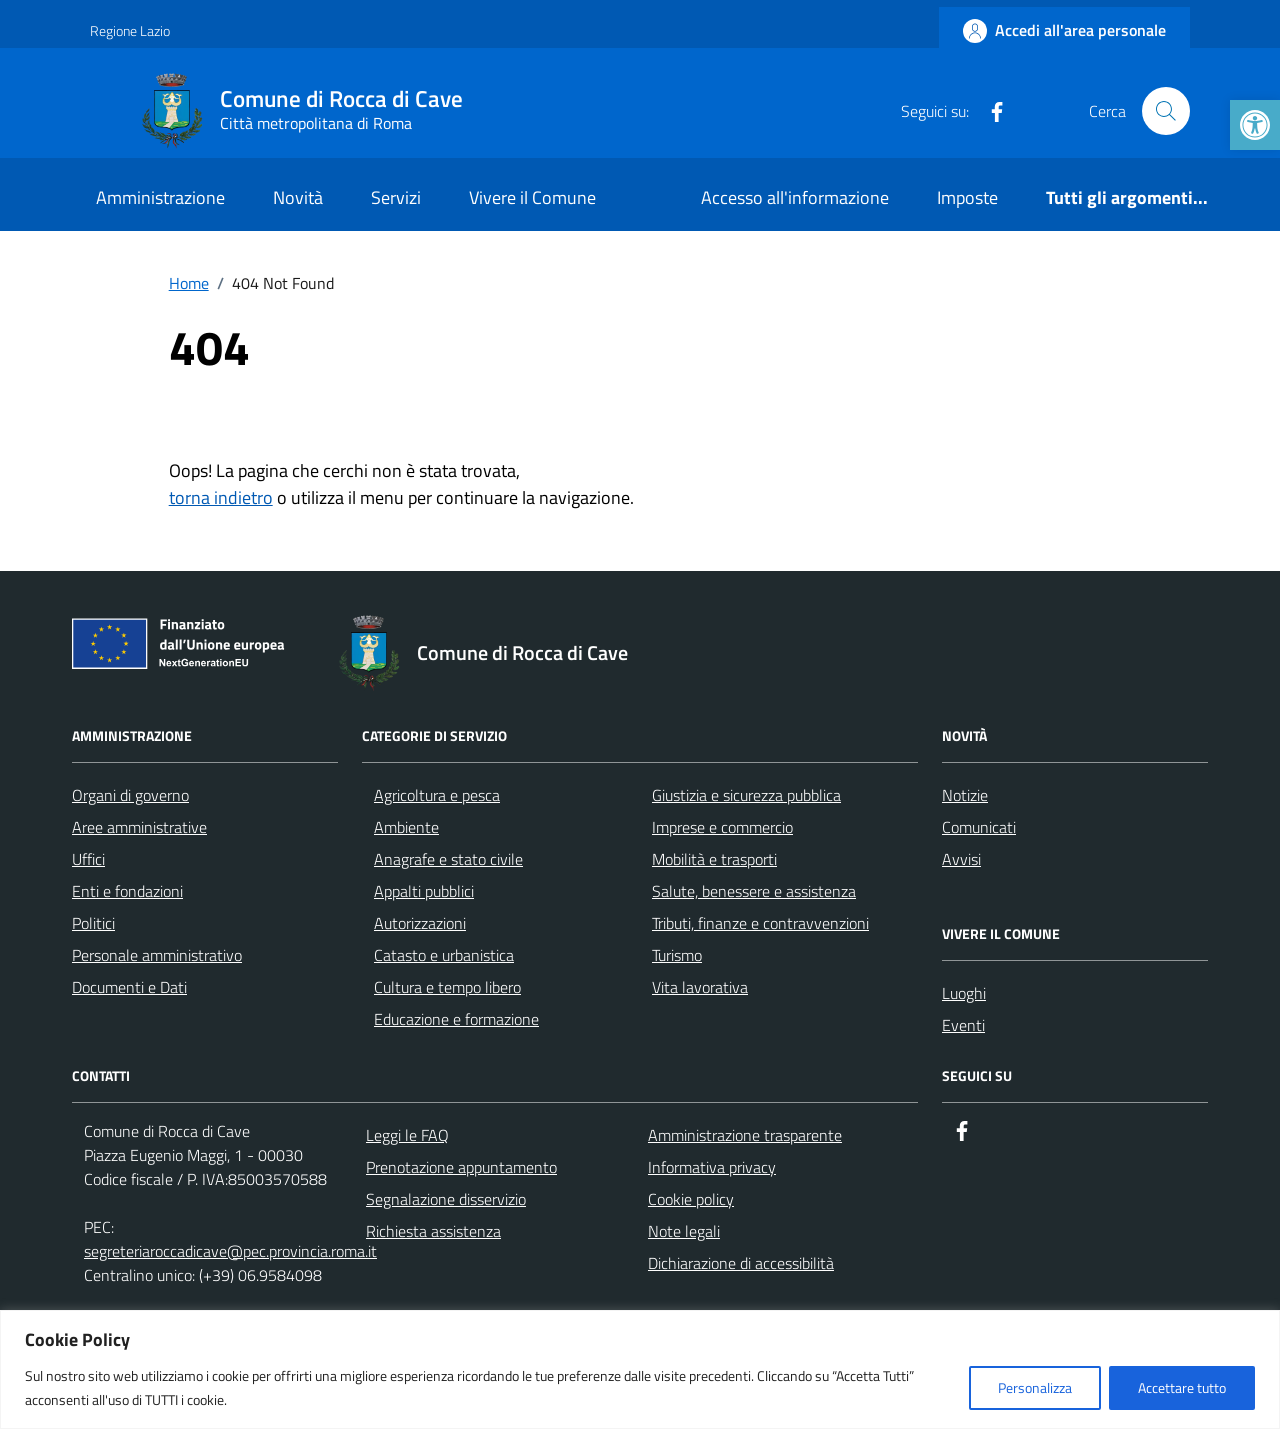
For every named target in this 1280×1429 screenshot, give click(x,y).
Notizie (965, 795)
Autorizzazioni (420, 923)
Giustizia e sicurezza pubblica (746, 795)
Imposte (967, 197)
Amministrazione (160, 197)
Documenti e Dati (129, 987)
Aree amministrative (139, 827)
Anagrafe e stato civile (448, 859)
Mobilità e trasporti (714, 859)
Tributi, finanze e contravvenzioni (760, 923)
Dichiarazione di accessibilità (741, 1263)
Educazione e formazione (456, 1019)
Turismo (677, 955)
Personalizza (1035, 1387)
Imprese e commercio (722, 827)
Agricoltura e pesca (437, 795)
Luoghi (964, 993)
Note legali (684, 1231)
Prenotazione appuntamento (461, 1167)
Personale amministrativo (157, 955)
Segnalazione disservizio (446, 1199)
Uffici (88, 859)
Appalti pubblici (424, 891)
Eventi (963, 1025)
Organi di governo (130, 795)
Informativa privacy (712, 1167)
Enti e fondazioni (127, 891)
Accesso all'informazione (795, 197)
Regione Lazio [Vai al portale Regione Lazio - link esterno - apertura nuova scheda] (130, 30)
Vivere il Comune (532, 197)
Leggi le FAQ (407, 1135)
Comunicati (979, 827)
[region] (640, 1369)
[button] (1255, 125)
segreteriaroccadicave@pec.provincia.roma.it (230, 1251)
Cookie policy (691, 1199)
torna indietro (221, 497)
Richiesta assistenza (433, 1231)
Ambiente (406, 827)
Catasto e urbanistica (444, 955)
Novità (298, 197)
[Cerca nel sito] (1166, 111)
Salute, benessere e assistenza (754, 891)
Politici (93, 923)
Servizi (396, 197)
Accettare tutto (1182, 1387)
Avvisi (961, 859)
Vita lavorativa (700, 987)
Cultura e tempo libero (447, 987)
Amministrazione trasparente (745, 1135)
